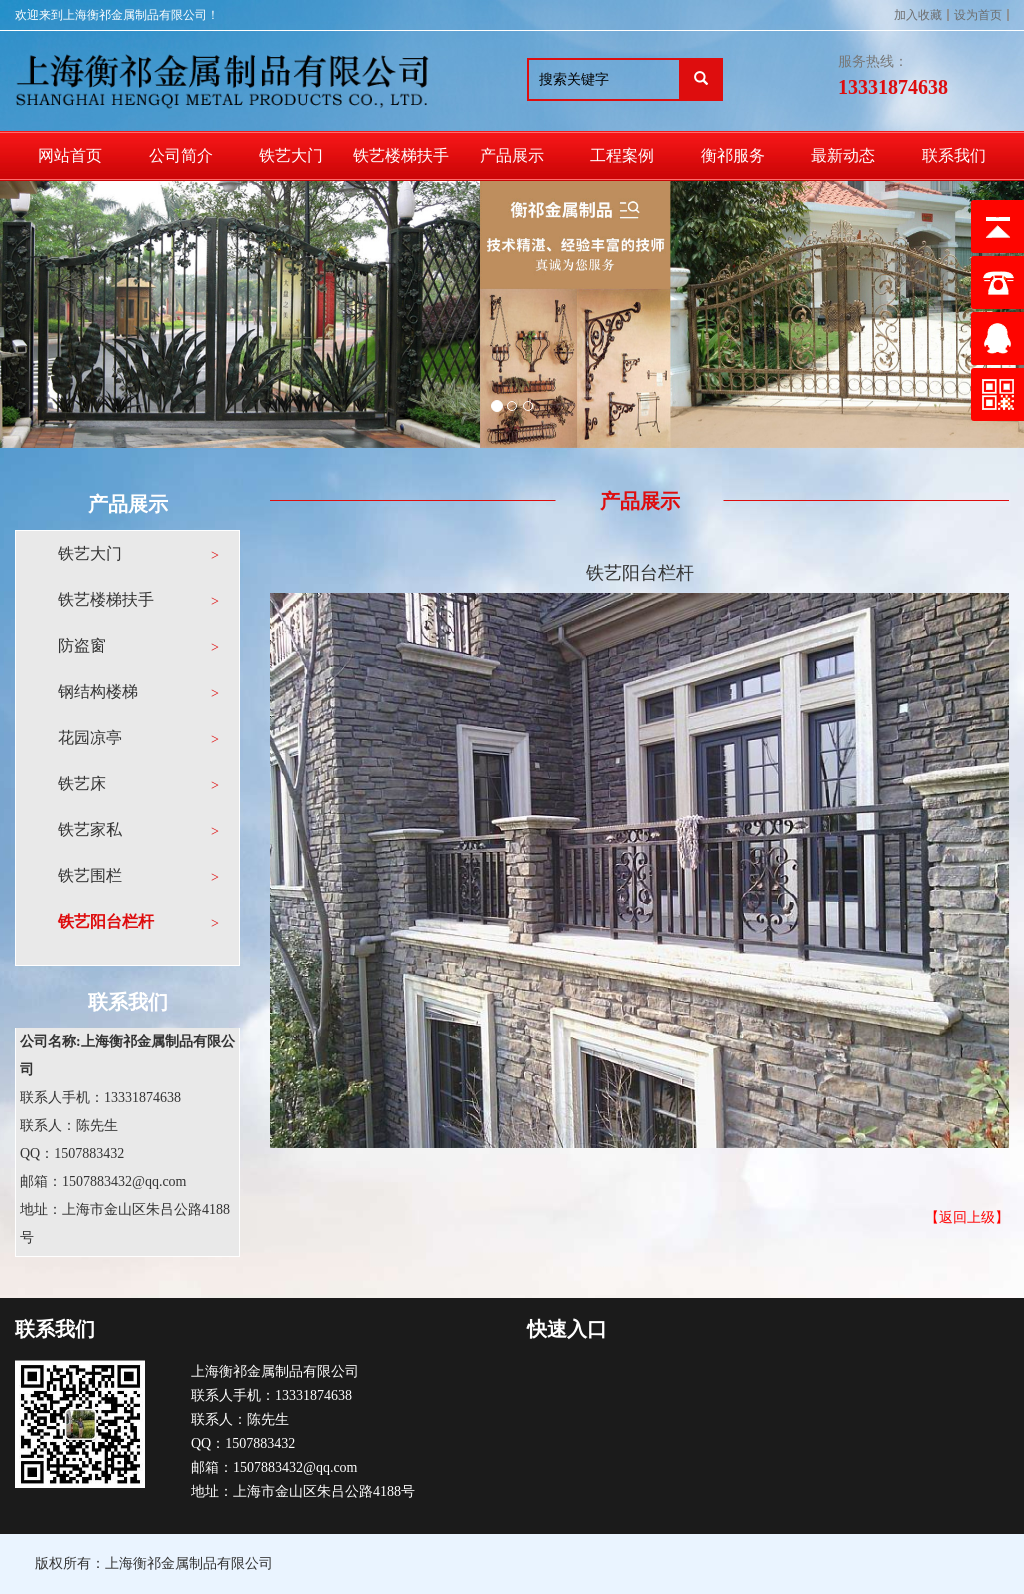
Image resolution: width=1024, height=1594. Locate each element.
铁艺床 (82, 783)
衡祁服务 (733, 155)
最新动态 (843, 155)
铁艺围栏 (90, 875)
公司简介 (181, 155)
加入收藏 (918, 15)
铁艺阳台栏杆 (106, 921)
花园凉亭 (90, 737)
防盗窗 (82, 645)
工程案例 (622, 155)
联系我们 (954, 155)
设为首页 (978, 15)
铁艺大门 (291, 155)
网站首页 (70, 155)
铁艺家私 (90, 829)
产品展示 (512, 155)
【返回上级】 (967, 1217)
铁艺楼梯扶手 (401, 155)
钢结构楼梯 (98, 691)
